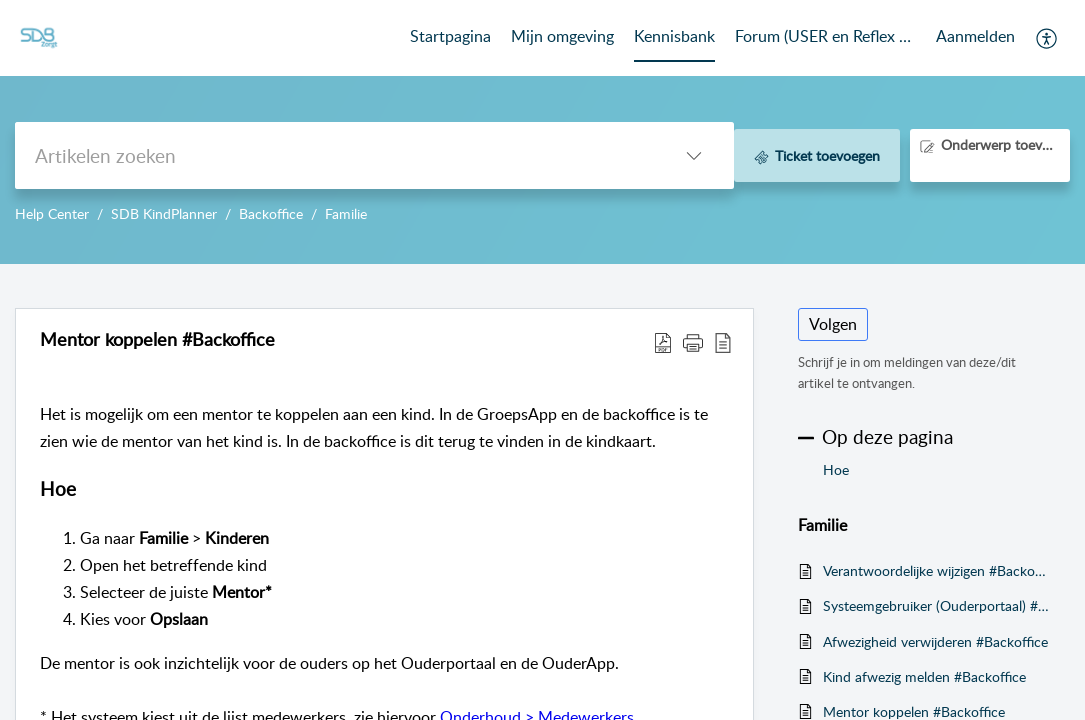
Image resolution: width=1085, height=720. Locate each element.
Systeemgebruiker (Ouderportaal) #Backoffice (937, 605)
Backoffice (271, 213)
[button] (1047, 38)
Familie (346, 213)
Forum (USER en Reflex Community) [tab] (825, 36)
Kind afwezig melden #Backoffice (924, 676)
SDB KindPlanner (164, 213)
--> (542, 132)
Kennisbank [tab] (674, 36)
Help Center (52, 213)
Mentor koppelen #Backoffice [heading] (157, 340)
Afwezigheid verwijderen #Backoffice (935, 641)
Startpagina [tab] (450, 36)
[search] (334, 155)
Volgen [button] (833, 324)
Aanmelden (975, 36)
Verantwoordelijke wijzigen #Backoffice (937, 570)
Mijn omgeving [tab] (562, 36)
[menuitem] (975, 38)
